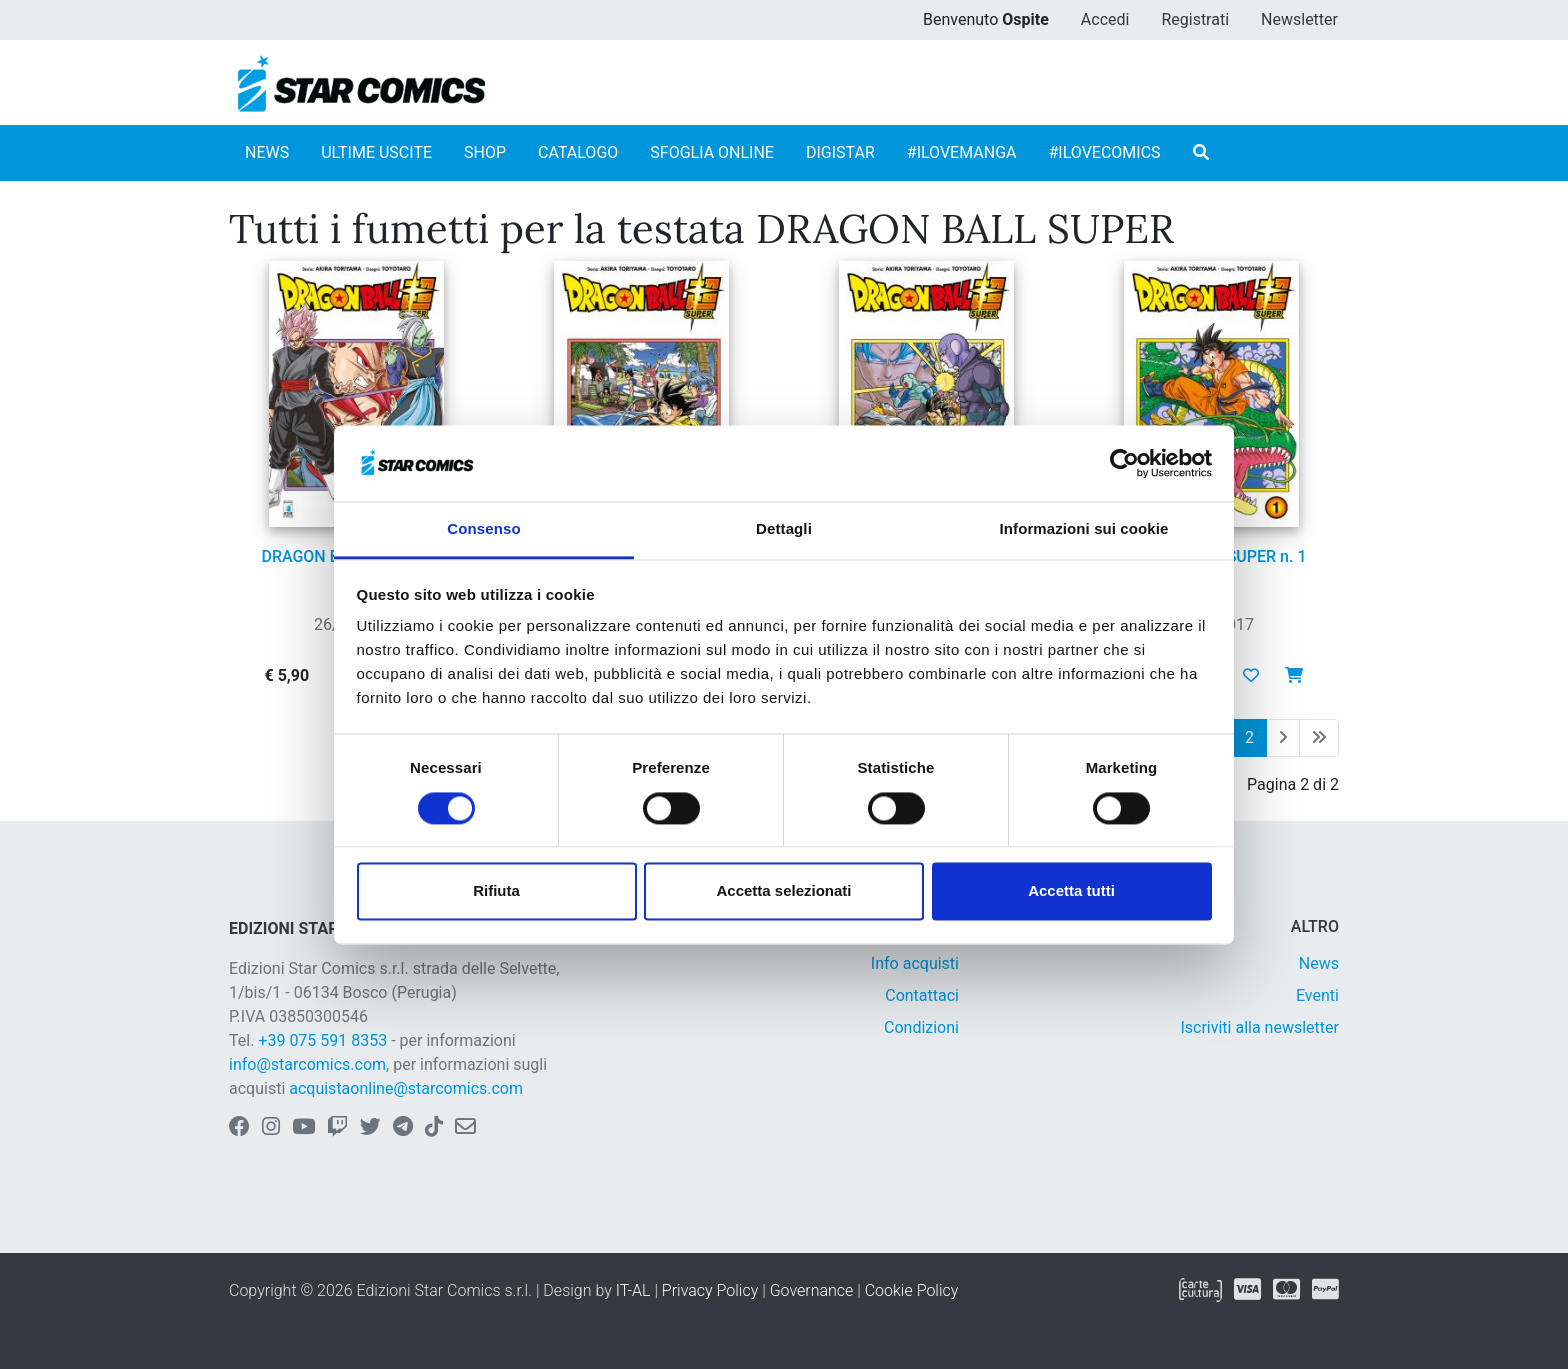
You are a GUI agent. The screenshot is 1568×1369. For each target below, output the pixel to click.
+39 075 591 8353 (322, 1040)
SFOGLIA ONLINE (712, 152)
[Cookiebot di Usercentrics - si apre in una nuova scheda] (1124, 463)
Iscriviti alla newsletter (1259, 1027)
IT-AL (633, 1290)
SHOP (485, 152)
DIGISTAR (840, 152)
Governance (812, 1290)
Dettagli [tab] (784, 529)
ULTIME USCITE (376, 152)
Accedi (1105, 19)
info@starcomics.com (307, 1064)
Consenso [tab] (483, 529)
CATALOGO (578, 152)
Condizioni (921, 1027)
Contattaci (922, 995)
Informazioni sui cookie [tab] (1084, 529)
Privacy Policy (710, 1290)
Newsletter (1299, 19)
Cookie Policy (912, 1290)
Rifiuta (496, 891)
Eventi (1317, 995)
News (1319, 963)
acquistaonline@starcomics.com (406, 1088)
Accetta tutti (1071, 891)
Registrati (1195, 19)
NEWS (267, 152)
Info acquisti (915, 963)
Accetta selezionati (783, 891)
